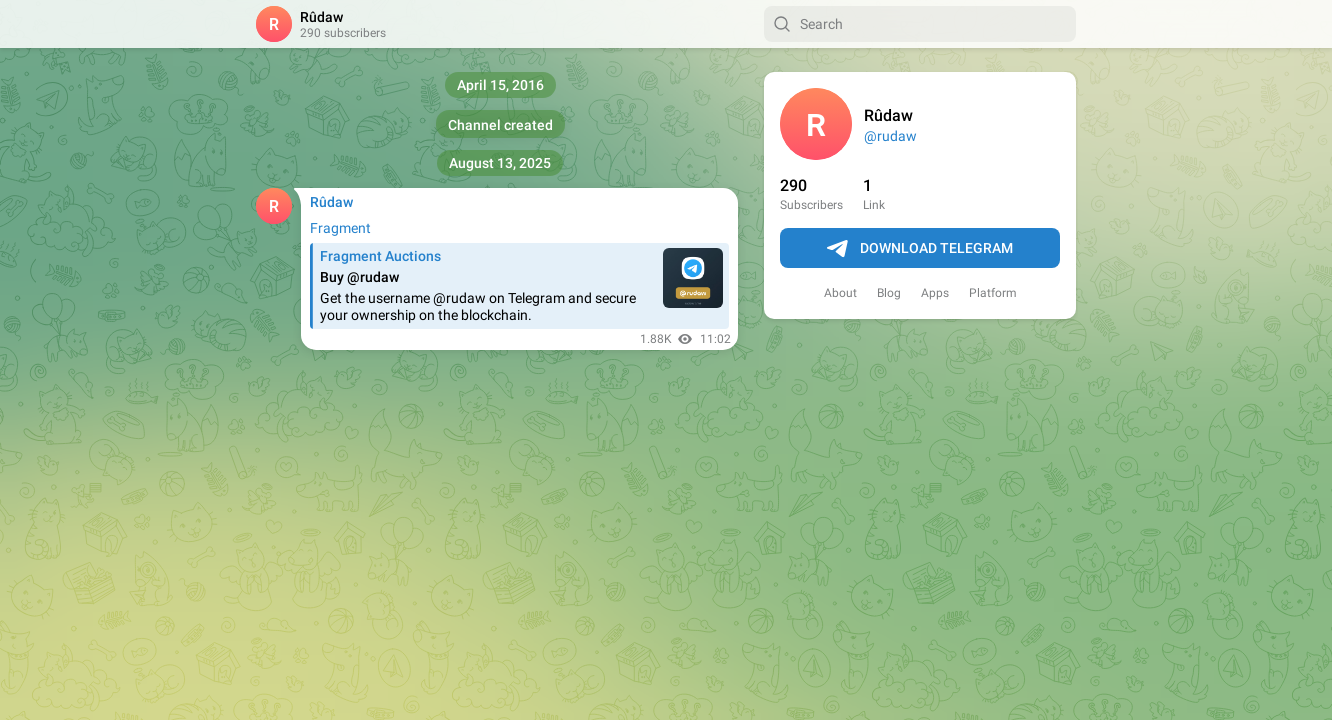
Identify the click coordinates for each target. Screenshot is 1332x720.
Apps (935, 293)
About (840, 293)
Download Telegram (920, 249)
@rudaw (890, 136)
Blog (889, 293)
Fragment (340, 228)
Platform (993, 293)
